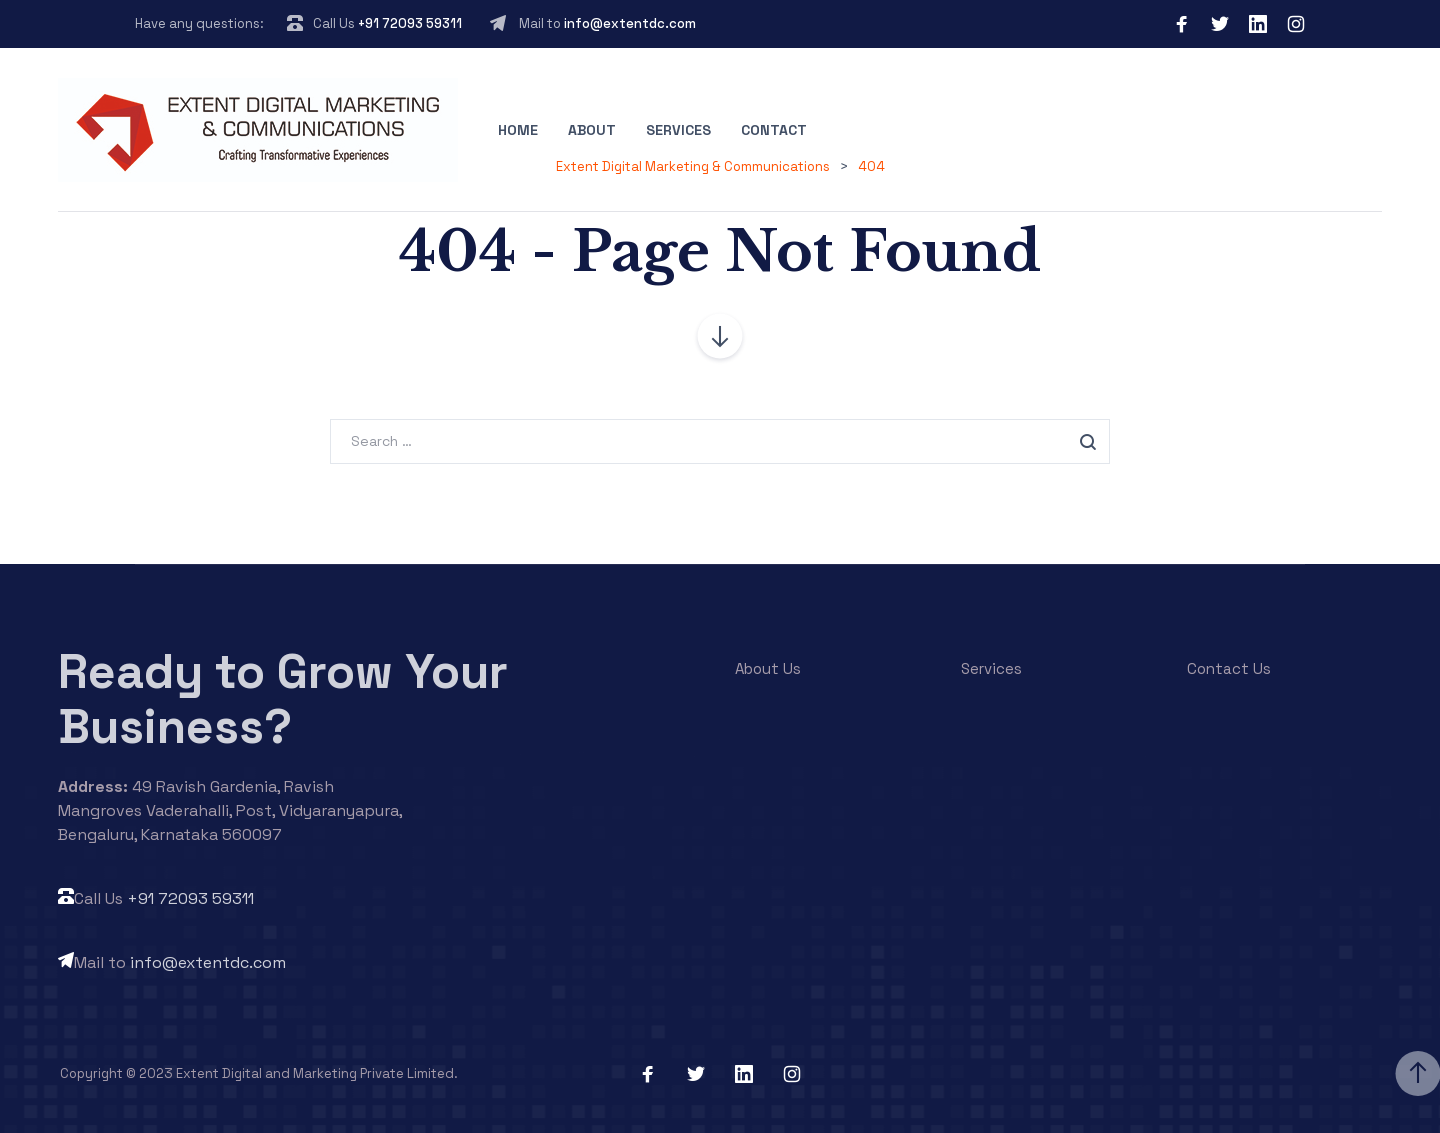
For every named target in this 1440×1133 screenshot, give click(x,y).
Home (518, 130)
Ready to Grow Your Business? (283, 699)
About (592, 130)
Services (678, 130)
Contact (774, 130)
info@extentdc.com (630, 23)
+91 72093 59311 (410, 23)
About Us (768, 668)
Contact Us (1229, 668)
